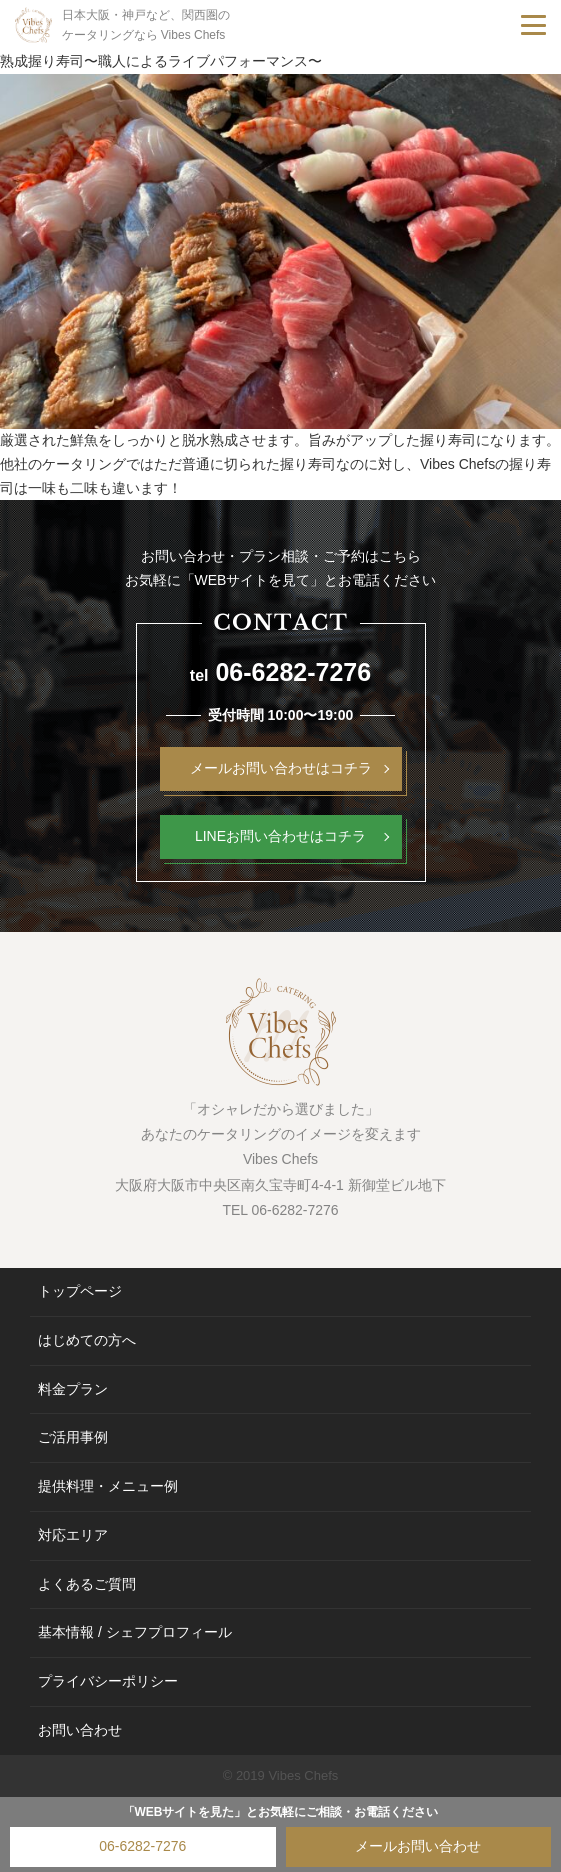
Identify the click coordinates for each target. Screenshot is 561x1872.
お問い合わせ (80, 1730)
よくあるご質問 (87, 1584)
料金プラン (73, 1389)
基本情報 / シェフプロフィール (135, 1632)
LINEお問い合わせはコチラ (280, 836)
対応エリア (73, 1535)
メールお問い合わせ (418, 1846)
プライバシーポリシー (108, 1681)
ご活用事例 (73, 1437)
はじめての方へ (87, 1340)
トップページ (80, 1291)
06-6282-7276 (142, 1846)
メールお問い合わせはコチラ (281, 768)
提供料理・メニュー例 (108, 1486)
